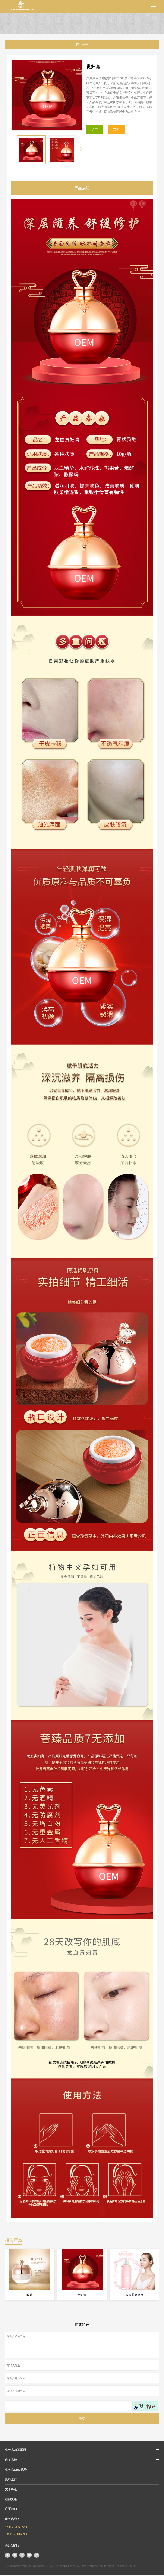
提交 (82, 2418)
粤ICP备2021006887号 (90, 2566)
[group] (46, 95)
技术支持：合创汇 (127, 2566)
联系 (116, 129)
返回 (94, 129)
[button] (77, 149)
